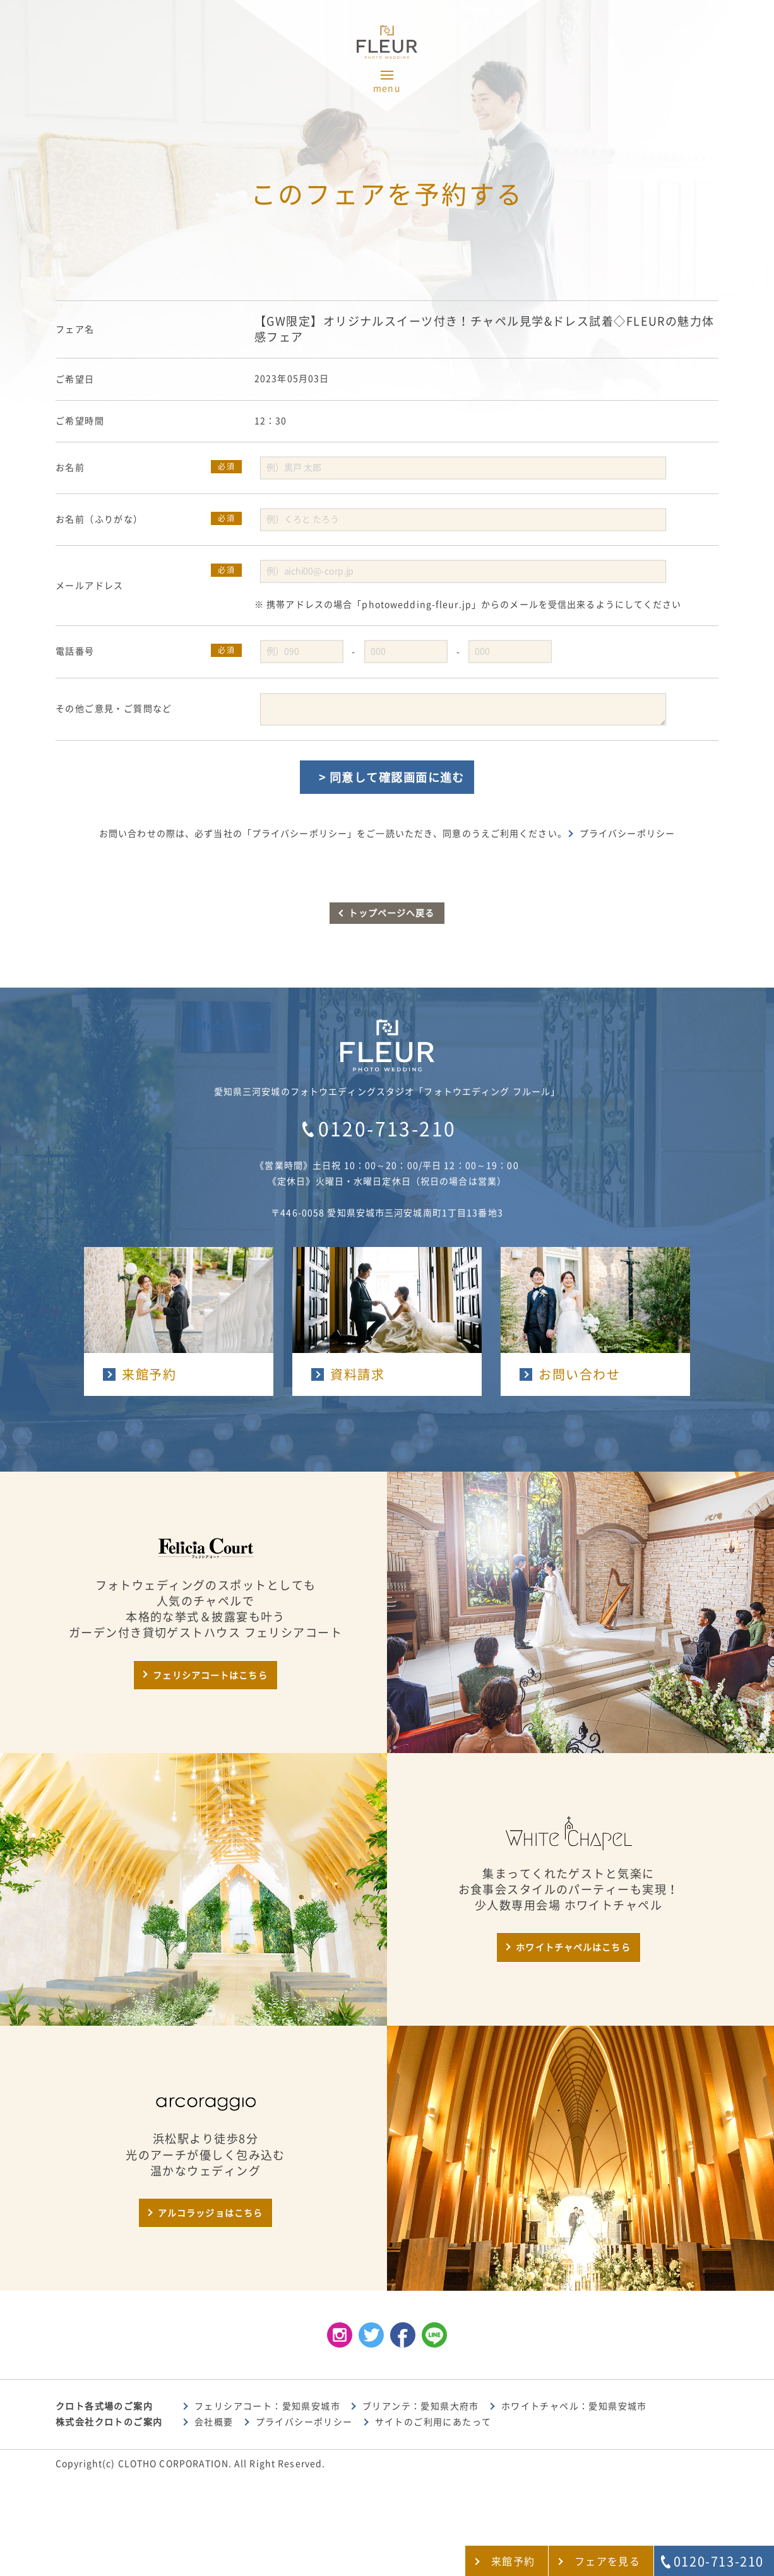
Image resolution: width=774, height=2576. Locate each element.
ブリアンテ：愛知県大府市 (420, 2406)
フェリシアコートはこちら (210, 1675)
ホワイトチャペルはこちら (573, 1947)
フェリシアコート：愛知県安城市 (267, 2406)
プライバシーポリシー (627, 833)
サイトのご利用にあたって (433, 2422)
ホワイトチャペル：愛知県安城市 (574, 2406)
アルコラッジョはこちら (210, 2213)
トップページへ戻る (391, 913)
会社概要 (214, 2422)
